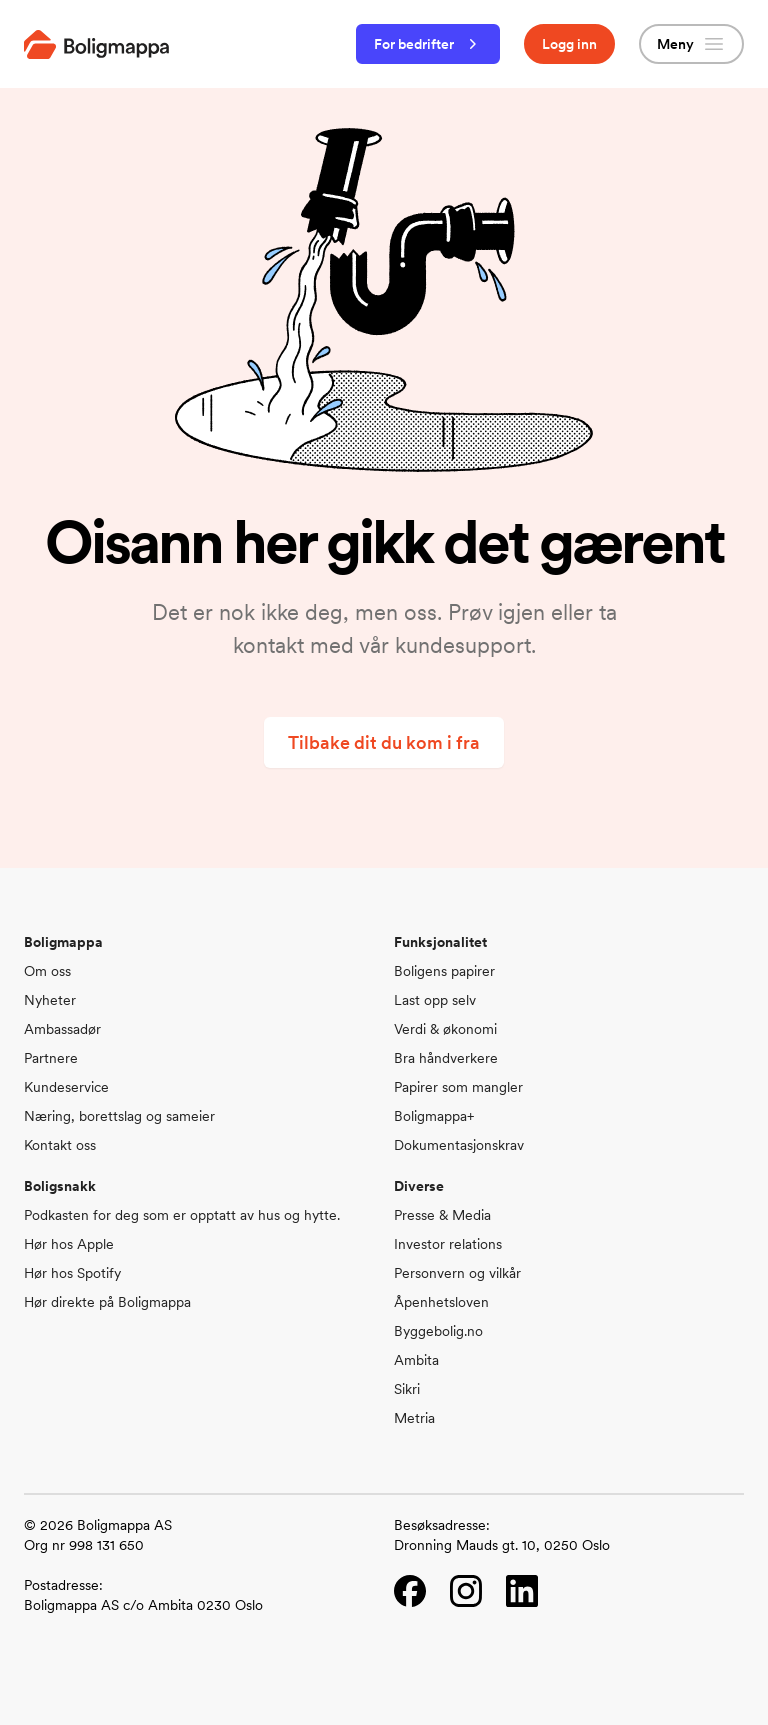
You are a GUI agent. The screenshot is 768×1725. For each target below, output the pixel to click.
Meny (691, 44)
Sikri (407, 1389)
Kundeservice (66, 1087)
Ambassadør (62, 1029)
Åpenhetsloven (441, 1302)
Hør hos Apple (69, 1244)
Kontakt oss (60, 1145)
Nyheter (50, 1000)
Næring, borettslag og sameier (119, 1116)
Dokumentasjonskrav (459, 1145)
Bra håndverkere (446, 1058)
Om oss (47, 971)
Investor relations (448, 1244)
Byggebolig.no (438, 1331)
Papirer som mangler (458, 1087)
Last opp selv (435, 1000)
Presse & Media (442, 1215)
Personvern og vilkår (457, 1273)
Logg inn (569, 44)
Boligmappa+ (434, 1116)
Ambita (416, 1360)
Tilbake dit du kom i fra (384, 742)
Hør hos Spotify (72, 1273)
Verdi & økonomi (445, 1029)
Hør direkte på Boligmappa (107, 1302)
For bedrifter (428, 44)
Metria (414, 1418)
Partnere (51, 1058)
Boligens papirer (444, 971)
